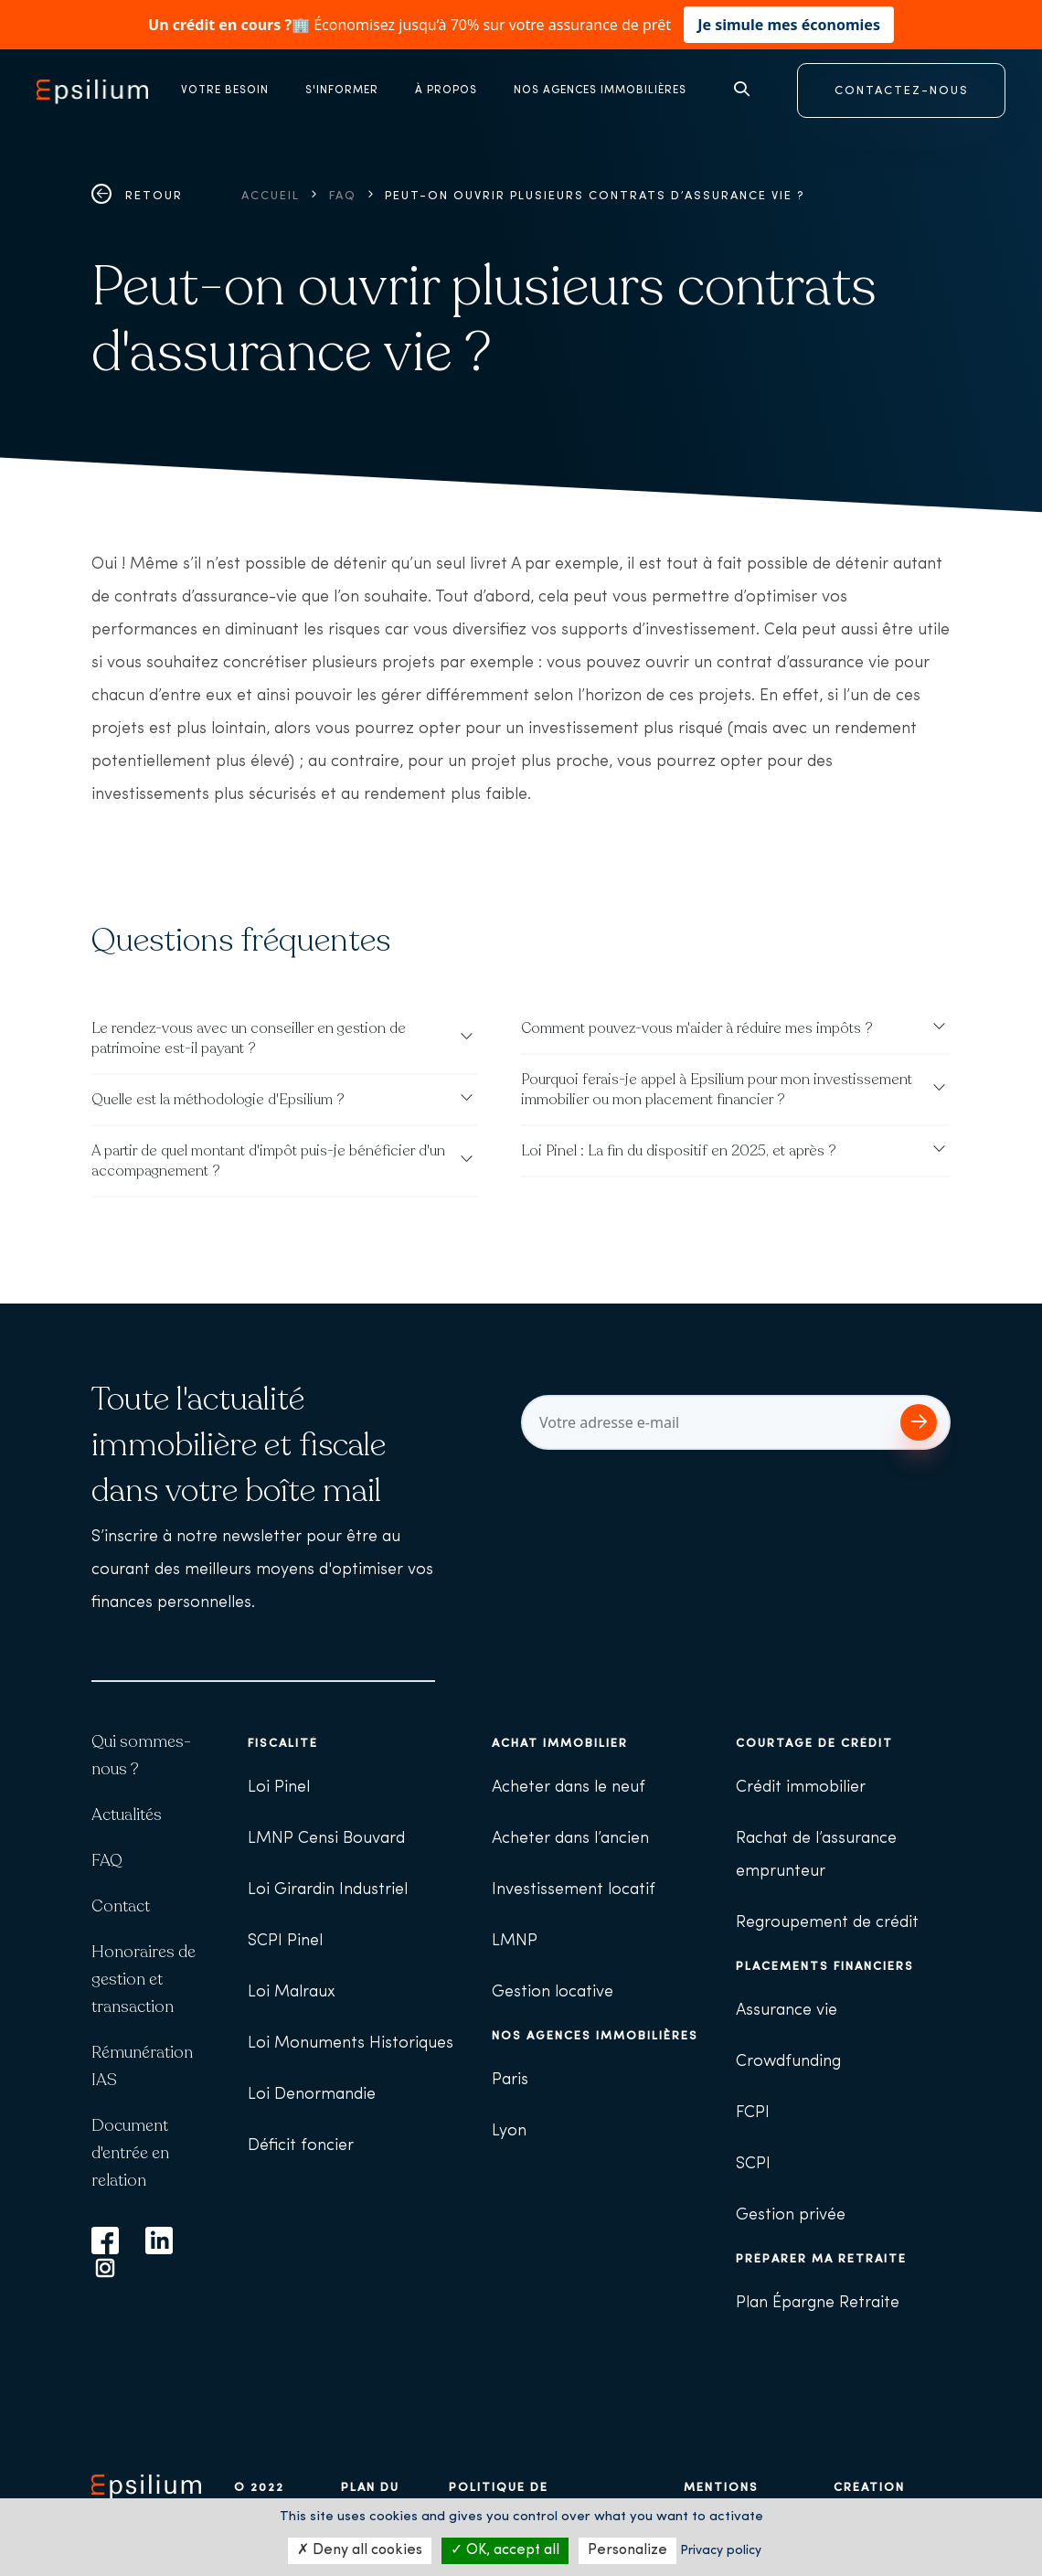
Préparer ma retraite (821, 2259)
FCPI (753, 2113)
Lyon (509, 2131)
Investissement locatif (573, 1890)
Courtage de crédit (814, 1744)
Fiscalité (283, 1744)
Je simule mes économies (788, 25)
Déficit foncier (301, 2146)
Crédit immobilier (801, 1787)
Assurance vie (786, 2010)
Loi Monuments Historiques (350, 2043)
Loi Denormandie (312, 2094)
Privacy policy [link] (720, 2551)
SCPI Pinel (285, 1941)
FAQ (342, 196)
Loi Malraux (291, 1992)
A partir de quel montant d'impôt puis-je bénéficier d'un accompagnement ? (268, 1161)
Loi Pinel (279, 1787)
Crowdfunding (788, 2061)
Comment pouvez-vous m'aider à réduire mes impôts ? (697, 1028)
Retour (137, 196)
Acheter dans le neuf (568, 1787)
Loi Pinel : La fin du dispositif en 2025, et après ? (678, 1151)
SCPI (753, 2164)
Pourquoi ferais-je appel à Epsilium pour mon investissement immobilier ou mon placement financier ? (716, 1090)
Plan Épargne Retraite (817, 2303)
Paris (510, 2080)
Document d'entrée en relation (130, 2152)
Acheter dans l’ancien (570, 1838)
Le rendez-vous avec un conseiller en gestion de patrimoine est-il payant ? (248, 1038)
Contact (120, 1906)
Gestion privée (790, 2215)
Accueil (270, 196)
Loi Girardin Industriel (328, 1890)
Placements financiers (825, 1967)
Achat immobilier (560, 1744)
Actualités (126, 1815)
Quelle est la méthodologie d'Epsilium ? (218, 1100)
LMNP (514, 1941)
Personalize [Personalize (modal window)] (627, 2550)
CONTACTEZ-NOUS (902, 91)
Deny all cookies (359, 2550)
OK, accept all (505, 2550)
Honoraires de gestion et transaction (143, 1979)
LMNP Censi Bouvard (326, 1838)
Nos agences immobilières (595, 2036)
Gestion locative (552, 1992)
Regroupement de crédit (827, 1923)
